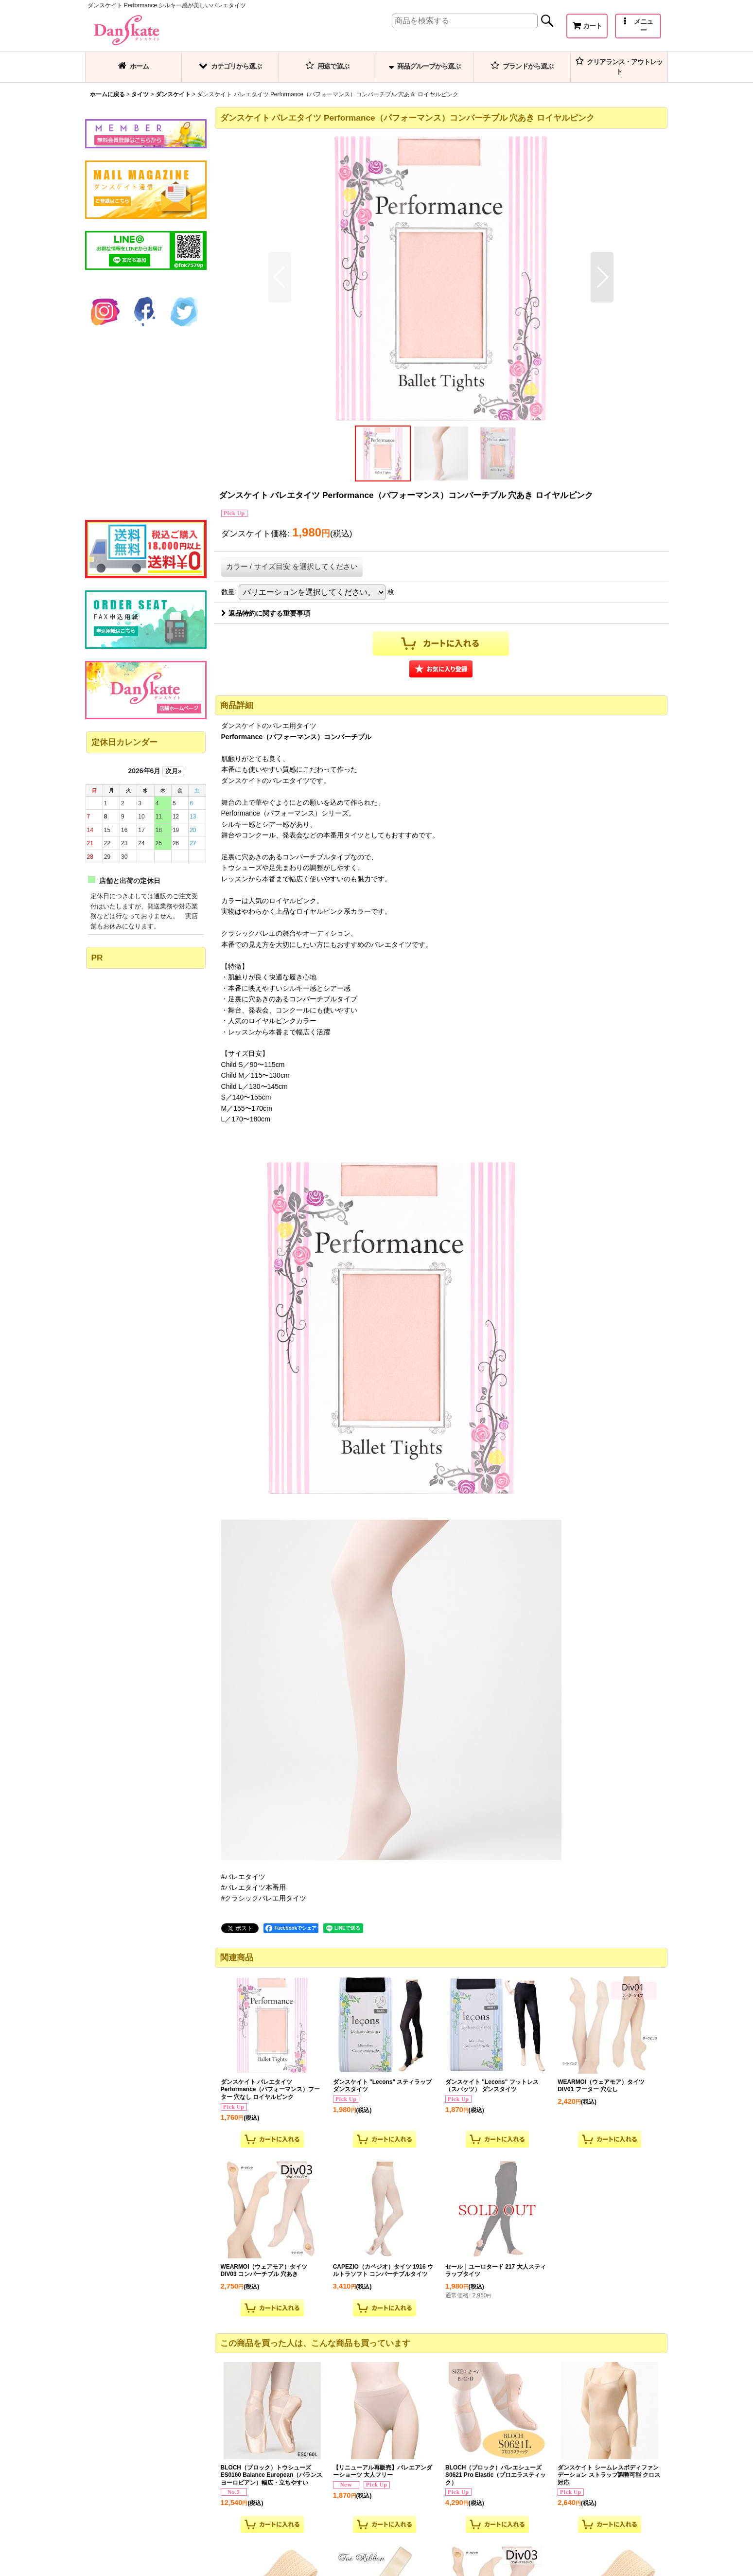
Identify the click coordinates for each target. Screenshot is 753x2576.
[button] (638, 26)
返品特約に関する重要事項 (265, 613)
